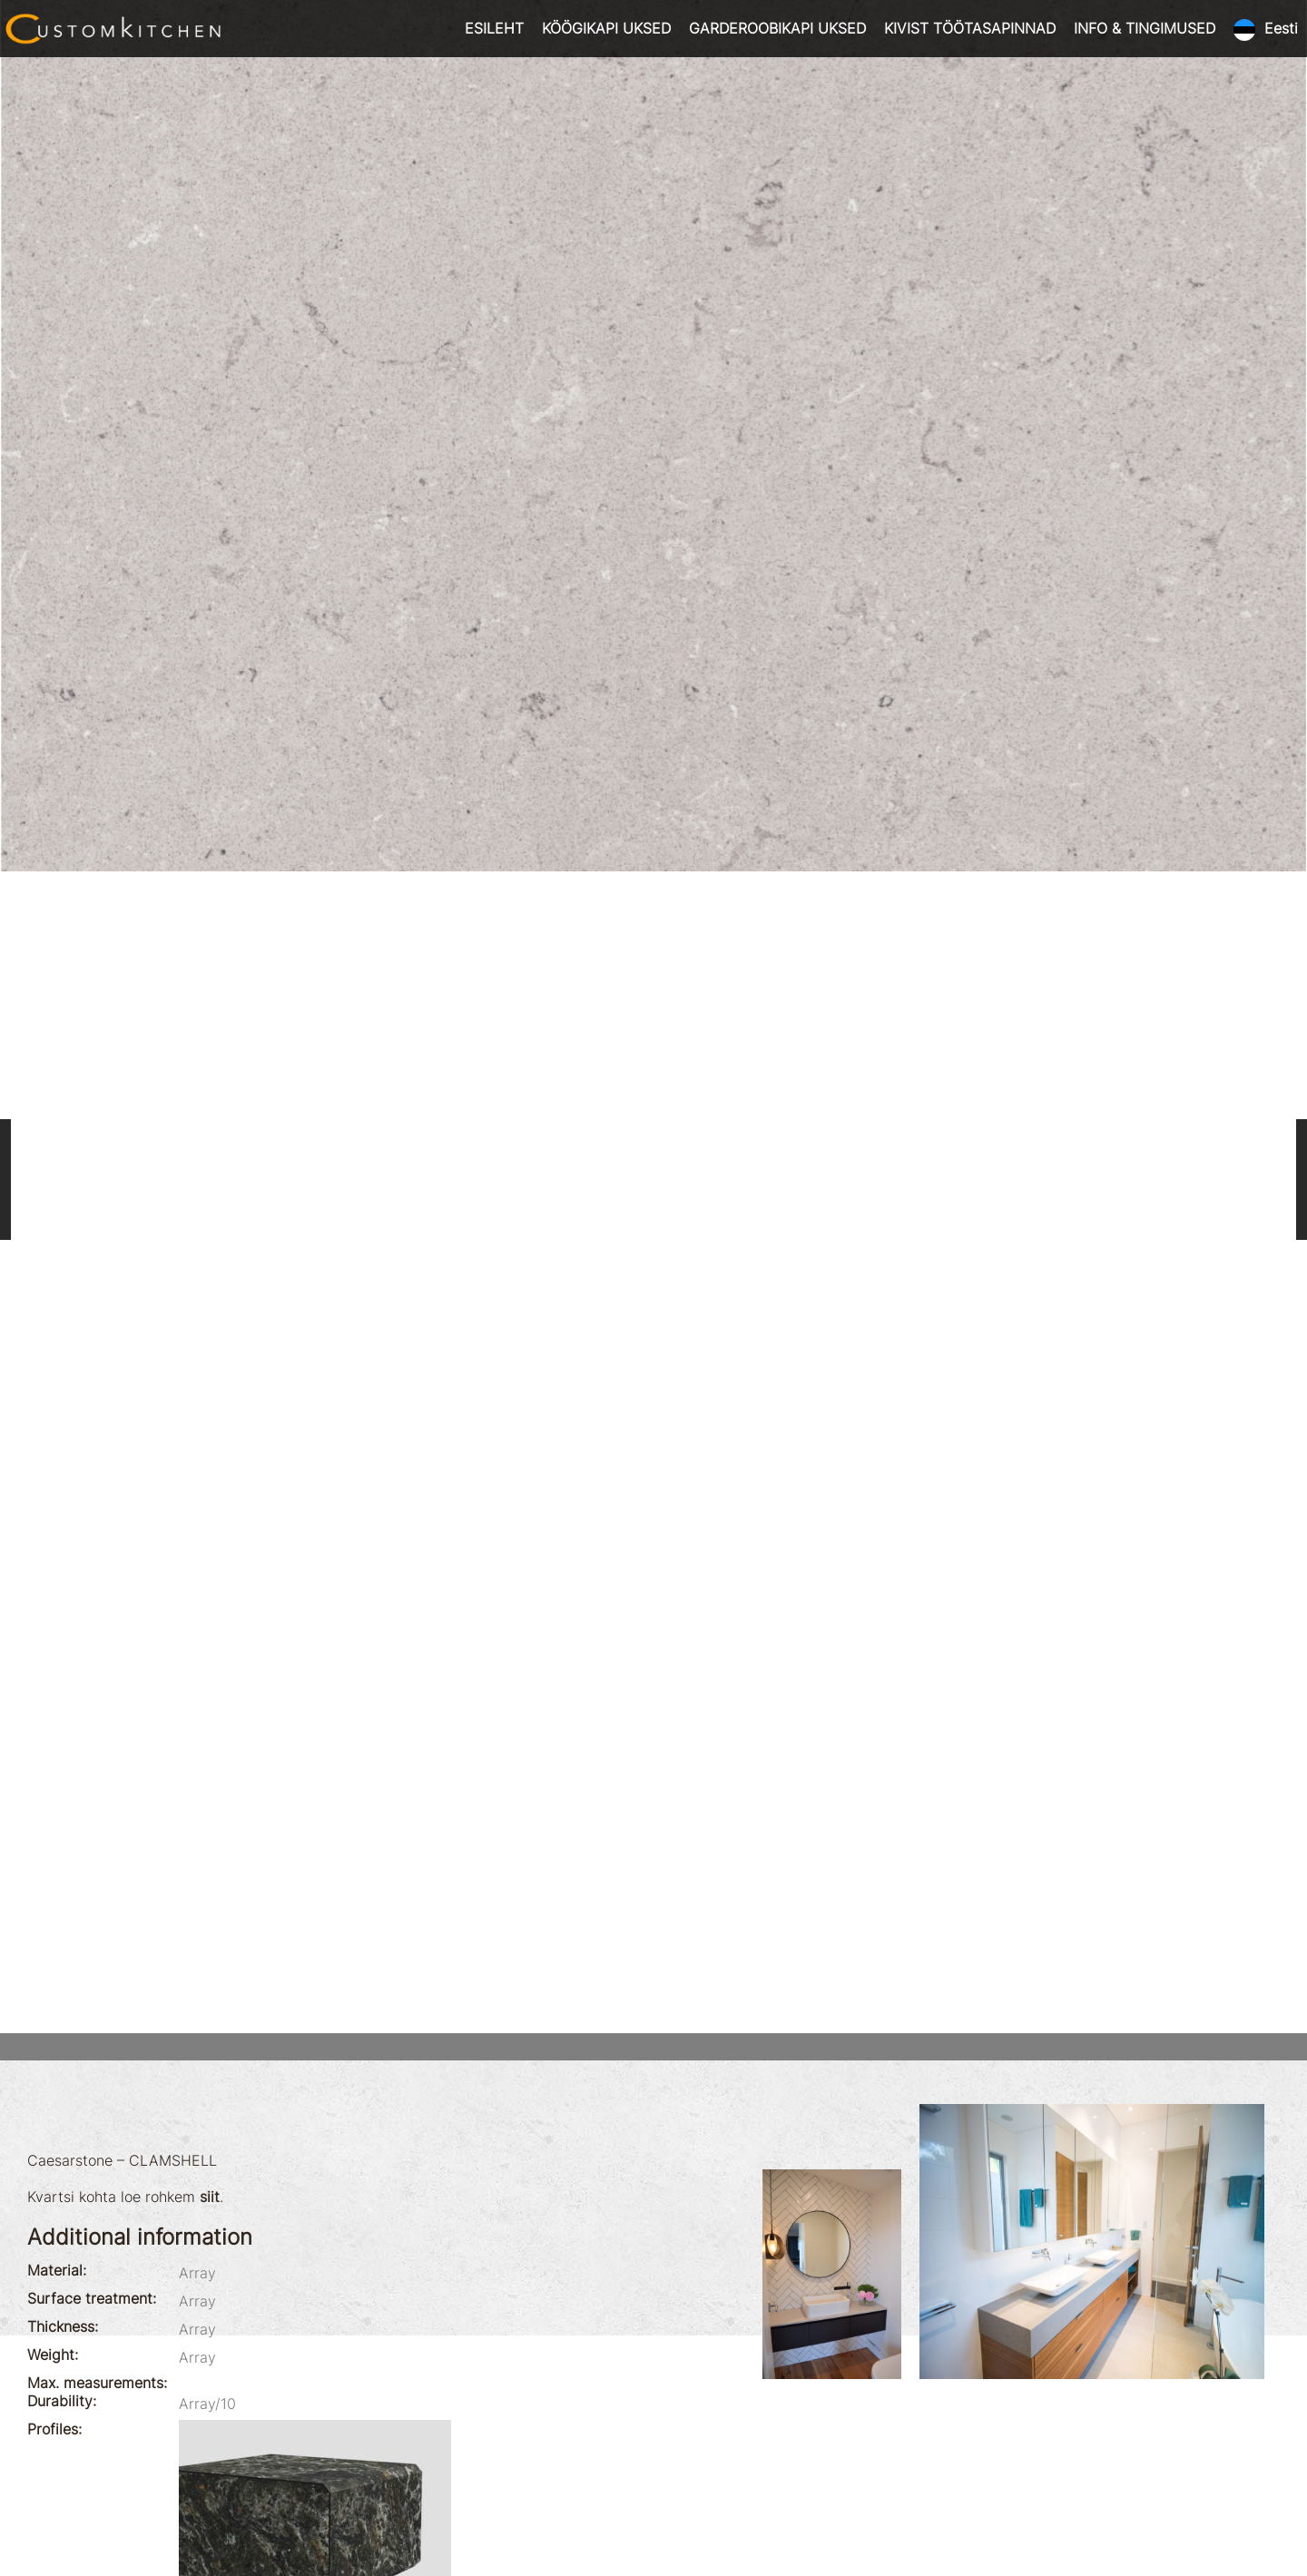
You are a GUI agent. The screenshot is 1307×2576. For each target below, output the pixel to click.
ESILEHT (494, 28)
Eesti (1281, 28)
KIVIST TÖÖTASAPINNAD (970, 28)
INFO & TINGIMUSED (1144, 28)
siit (210, 2197)
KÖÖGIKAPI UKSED (606, 28)
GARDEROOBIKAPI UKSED (777, 28)
